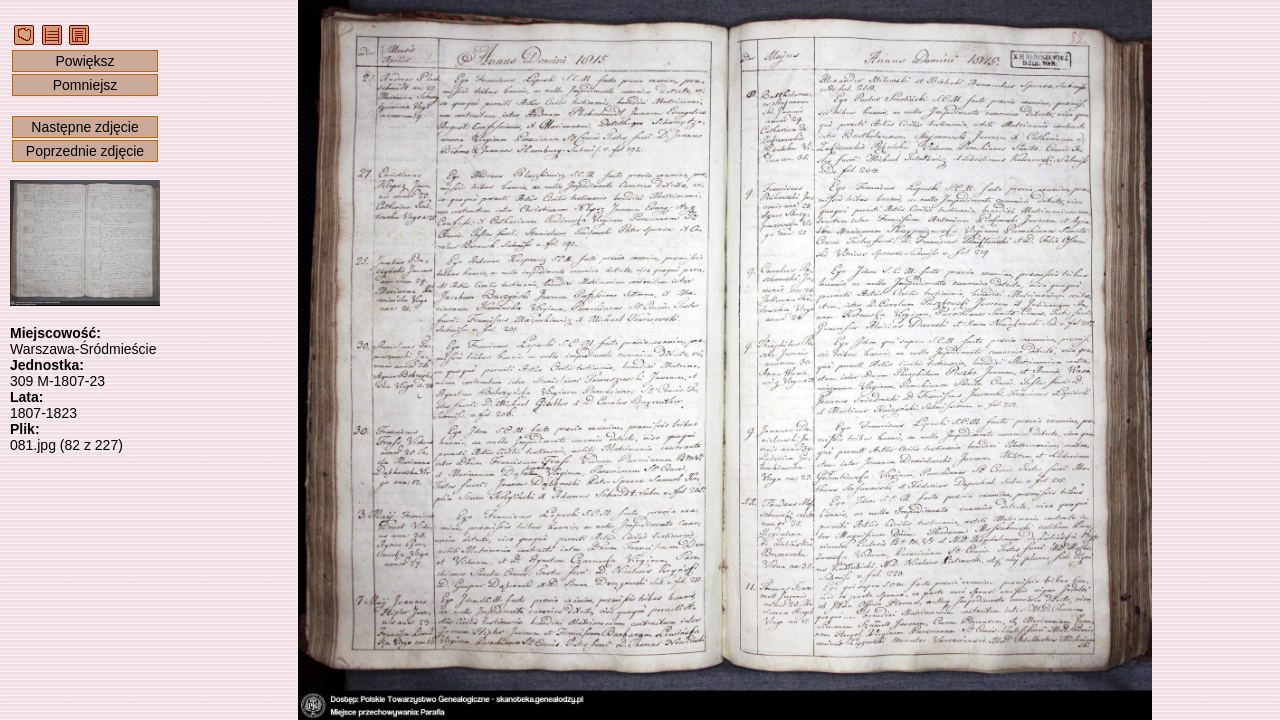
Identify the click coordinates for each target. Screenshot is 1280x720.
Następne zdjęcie (84, 127)
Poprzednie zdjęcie (85, 151)
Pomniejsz (85, 85)
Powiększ (84, 61)
